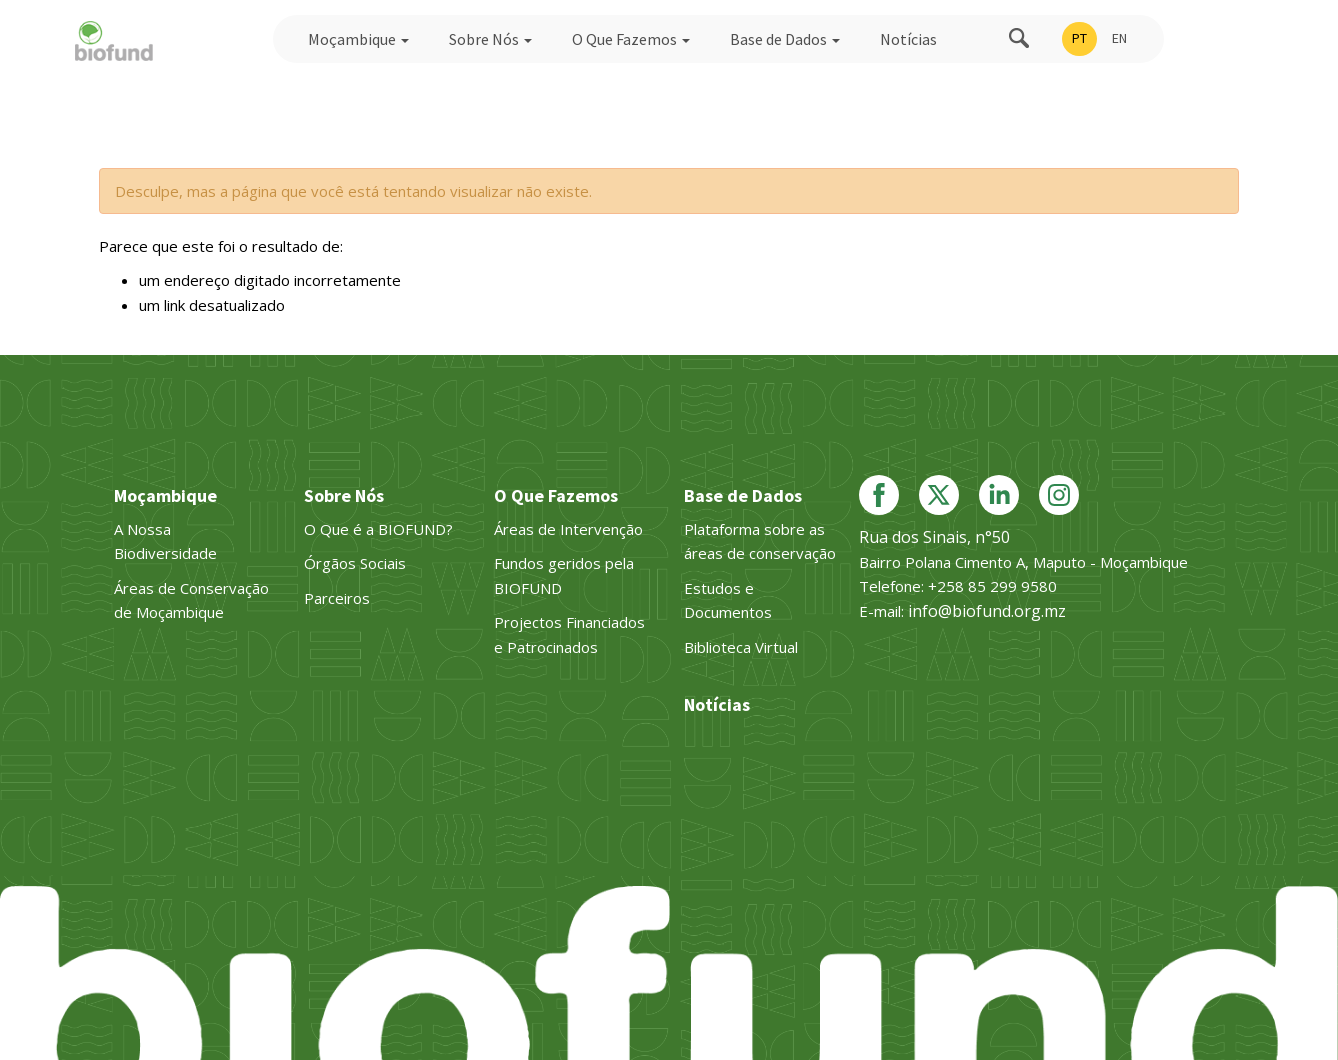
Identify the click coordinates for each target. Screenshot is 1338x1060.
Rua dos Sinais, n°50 (934, 537)
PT (1079, 38)
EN (1119, 38)
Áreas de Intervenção (568, 529)
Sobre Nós (490, 39)
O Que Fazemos (631, 39)
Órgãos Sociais (355, 563)
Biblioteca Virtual (741, 647)
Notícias (908, 39)
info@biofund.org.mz (987, 611)
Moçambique (358, 39)
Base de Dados (785, 39)
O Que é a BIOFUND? (378, 529)
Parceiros (337, 598)
